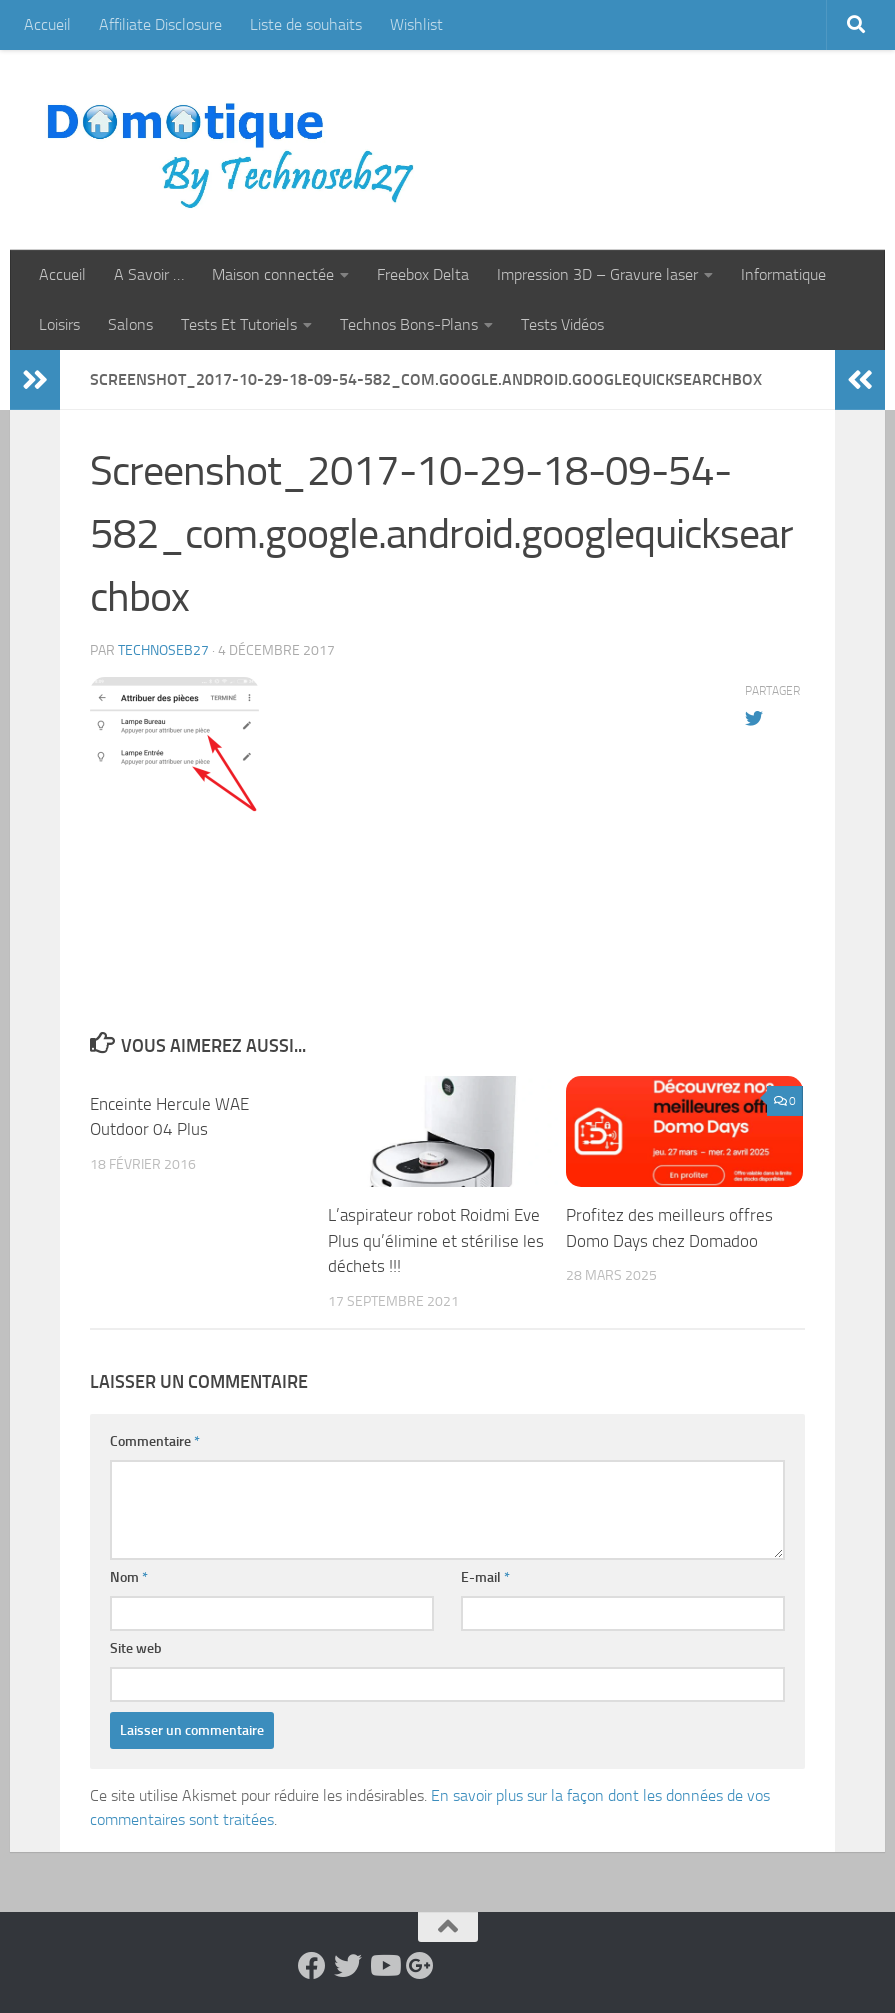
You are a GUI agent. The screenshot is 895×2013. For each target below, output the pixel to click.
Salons (130, 324)
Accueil (47, 24)
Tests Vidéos (562, 324)
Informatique (783, 274)
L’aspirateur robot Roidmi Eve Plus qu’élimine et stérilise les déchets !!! (436, 1240)
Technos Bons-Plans (409, 324)
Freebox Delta (423, 274)
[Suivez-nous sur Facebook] (312, 1966)
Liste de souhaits (306, 24)
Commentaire (155, 1441)
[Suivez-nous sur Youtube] (384, 1966)
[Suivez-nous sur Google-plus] (420, 1966)
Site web (136, 1648)
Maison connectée (273, 274)
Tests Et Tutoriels (239, 324)
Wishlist (416, 24)
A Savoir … (149, 274)
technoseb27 (163, 650)
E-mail (485, 1577)
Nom (129, 1577)
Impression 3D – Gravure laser (597, 274)
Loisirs (59, 324)
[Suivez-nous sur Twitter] (348, 1966)
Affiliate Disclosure (160, 24)
